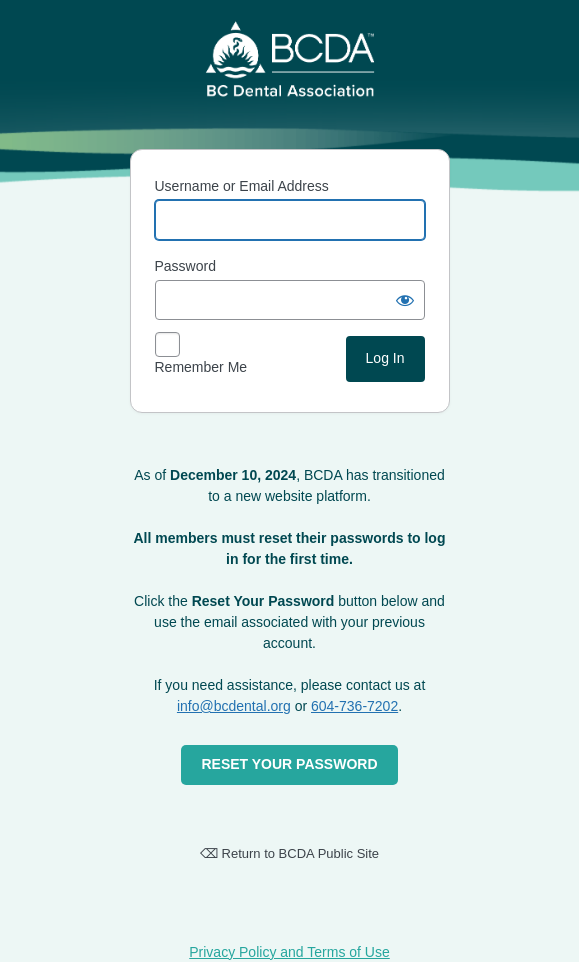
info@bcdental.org (234, 706)
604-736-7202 (354, 706)
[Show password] (405, 300)
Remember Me (201, 367)
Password (185, 266)
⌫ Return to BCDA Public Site (289, 853)
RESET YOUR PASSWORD (289, 764)
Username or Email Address (242, 186)
